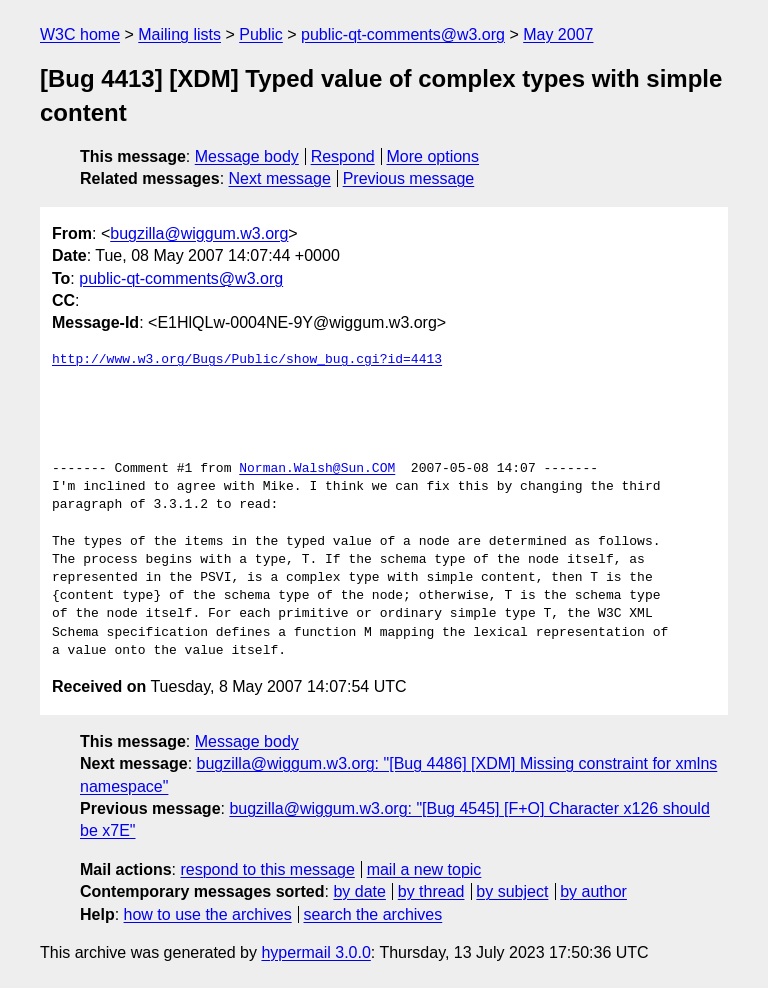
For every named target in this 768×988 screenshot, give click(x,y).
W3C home (80, 34)
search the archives (373, 914)
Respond (343, 156)
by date (359, 891)
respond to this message (267, 869)
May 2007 (558, 34)
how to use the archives (208, 914)
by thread (431, 891)
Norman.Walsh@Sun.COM (317, 469)
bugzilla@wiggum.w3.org (199, 233)
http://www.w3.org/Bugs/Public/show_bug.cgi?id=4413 (247, 360)
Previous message (409, 178)
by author (593, 891)
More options (433, 156)
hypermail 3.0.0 (315, 952)
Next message (280, 178)
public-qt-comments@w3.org (403, 34)
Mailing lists (179, 34)
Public (261, 34)
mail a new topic (424, 869)
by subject (512, 891)
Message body (247, 156)
